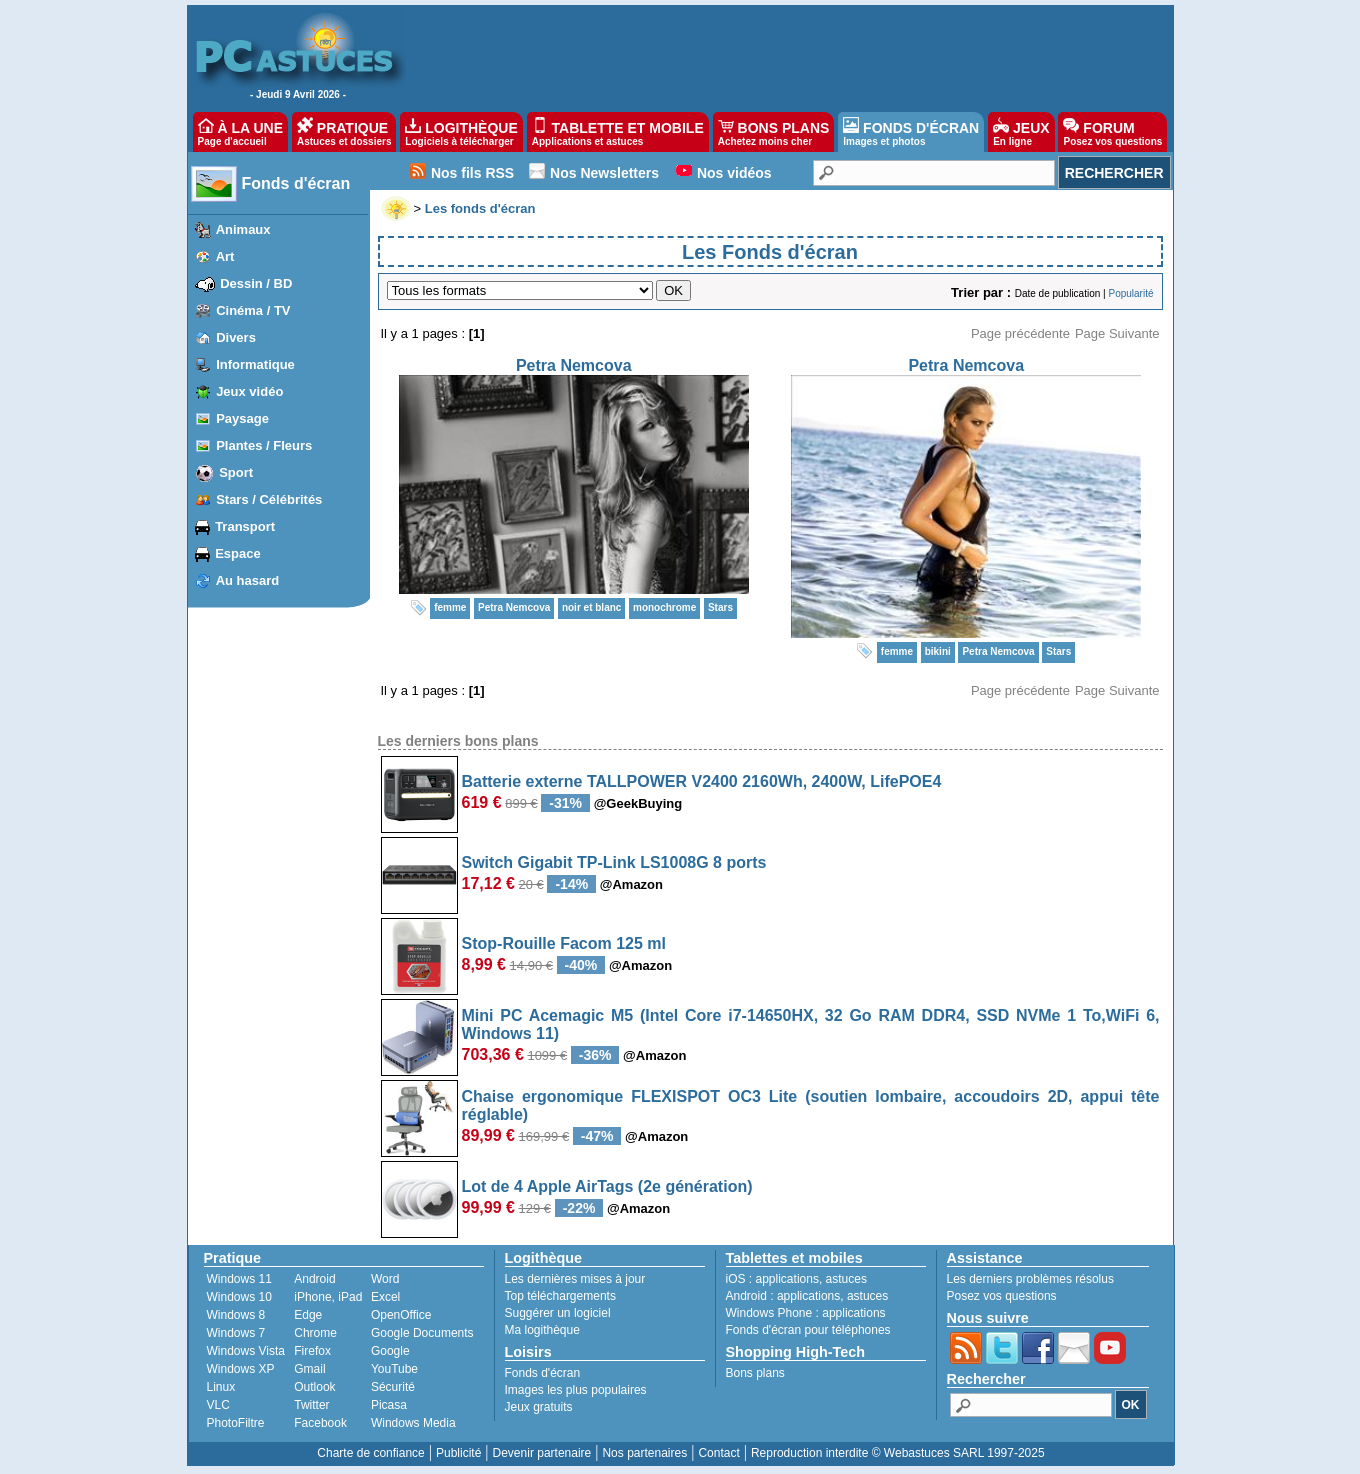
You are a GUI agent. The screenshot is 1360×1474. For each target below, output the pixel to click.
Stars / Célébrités (269, 499)
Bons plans (755, 1373)
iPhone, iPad (328, 1297)
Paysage (242, 418)
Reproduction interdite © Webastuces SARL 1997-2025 (898, 1453)
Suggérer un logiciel (558, 1313)
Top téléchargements (560, 1296)
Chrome (315, 1333)
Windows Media (413, 1423)
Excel (385, 1297)
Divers (236, 337)
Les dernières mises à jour (575, 1279)
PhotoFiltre (236, 1423)
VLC (218, 1405)
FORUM (1112, 132)
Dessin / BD (256, 283)
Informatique (255, 364)
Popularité (1130, 293)
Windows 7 (236, 1333)
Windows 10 (239, 1297)
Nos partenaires (644, 1453)
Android (314, 1279)
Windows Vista (246, 1351)
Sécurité (393, 1387)
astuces (846, 1279)
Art (225, 256)
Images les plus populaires (576, 1390)
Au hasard (248, 580)
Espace (238, 553)
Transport (245, 526)
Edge (308, 1315)
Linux (221, 1387)
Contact (718, 1453)
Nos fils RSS (472, 173)
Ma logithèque (542, 1330)
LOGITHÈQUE (461, 132)
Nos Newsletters (604, 173)
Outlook (314, 1387)
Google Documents (422, 1333)
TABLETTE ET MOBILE (618, 132)
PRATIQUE (344, 132)
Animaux (243, 229)
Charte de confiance (370, 1453)
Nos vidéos (734, 173)
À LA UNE (240, 132)
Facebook (320, 1423)
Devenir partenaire (542, 1453)
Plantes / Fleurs (264, 445)
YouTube (394, 1369)
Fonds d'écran (296, 183)
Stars (720, 607)
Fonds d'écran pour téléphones (808, 1330)
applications (787, 1279)
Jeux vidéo (249, 391)
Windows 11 (239, 1279)
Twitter (311, 1405)
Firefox (312, 1351)
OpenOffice (401, 1315)
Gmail (309, 1369)
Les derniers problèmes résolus (1030, 1279)
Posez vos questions (1002, 1296)
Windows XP (241, 1369)
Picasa (389, 1405)
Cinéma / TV (253, 310)
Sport (236, 472)
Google (390, 1351)
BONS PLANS (774, 132)
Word (385, 1279)
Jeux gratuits (539, 1407)
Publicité (458, 1453)
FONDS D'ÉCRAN (911, 132)
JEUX (1021, 132)
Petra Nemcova (574, 365)
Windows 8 (236, 1315)
